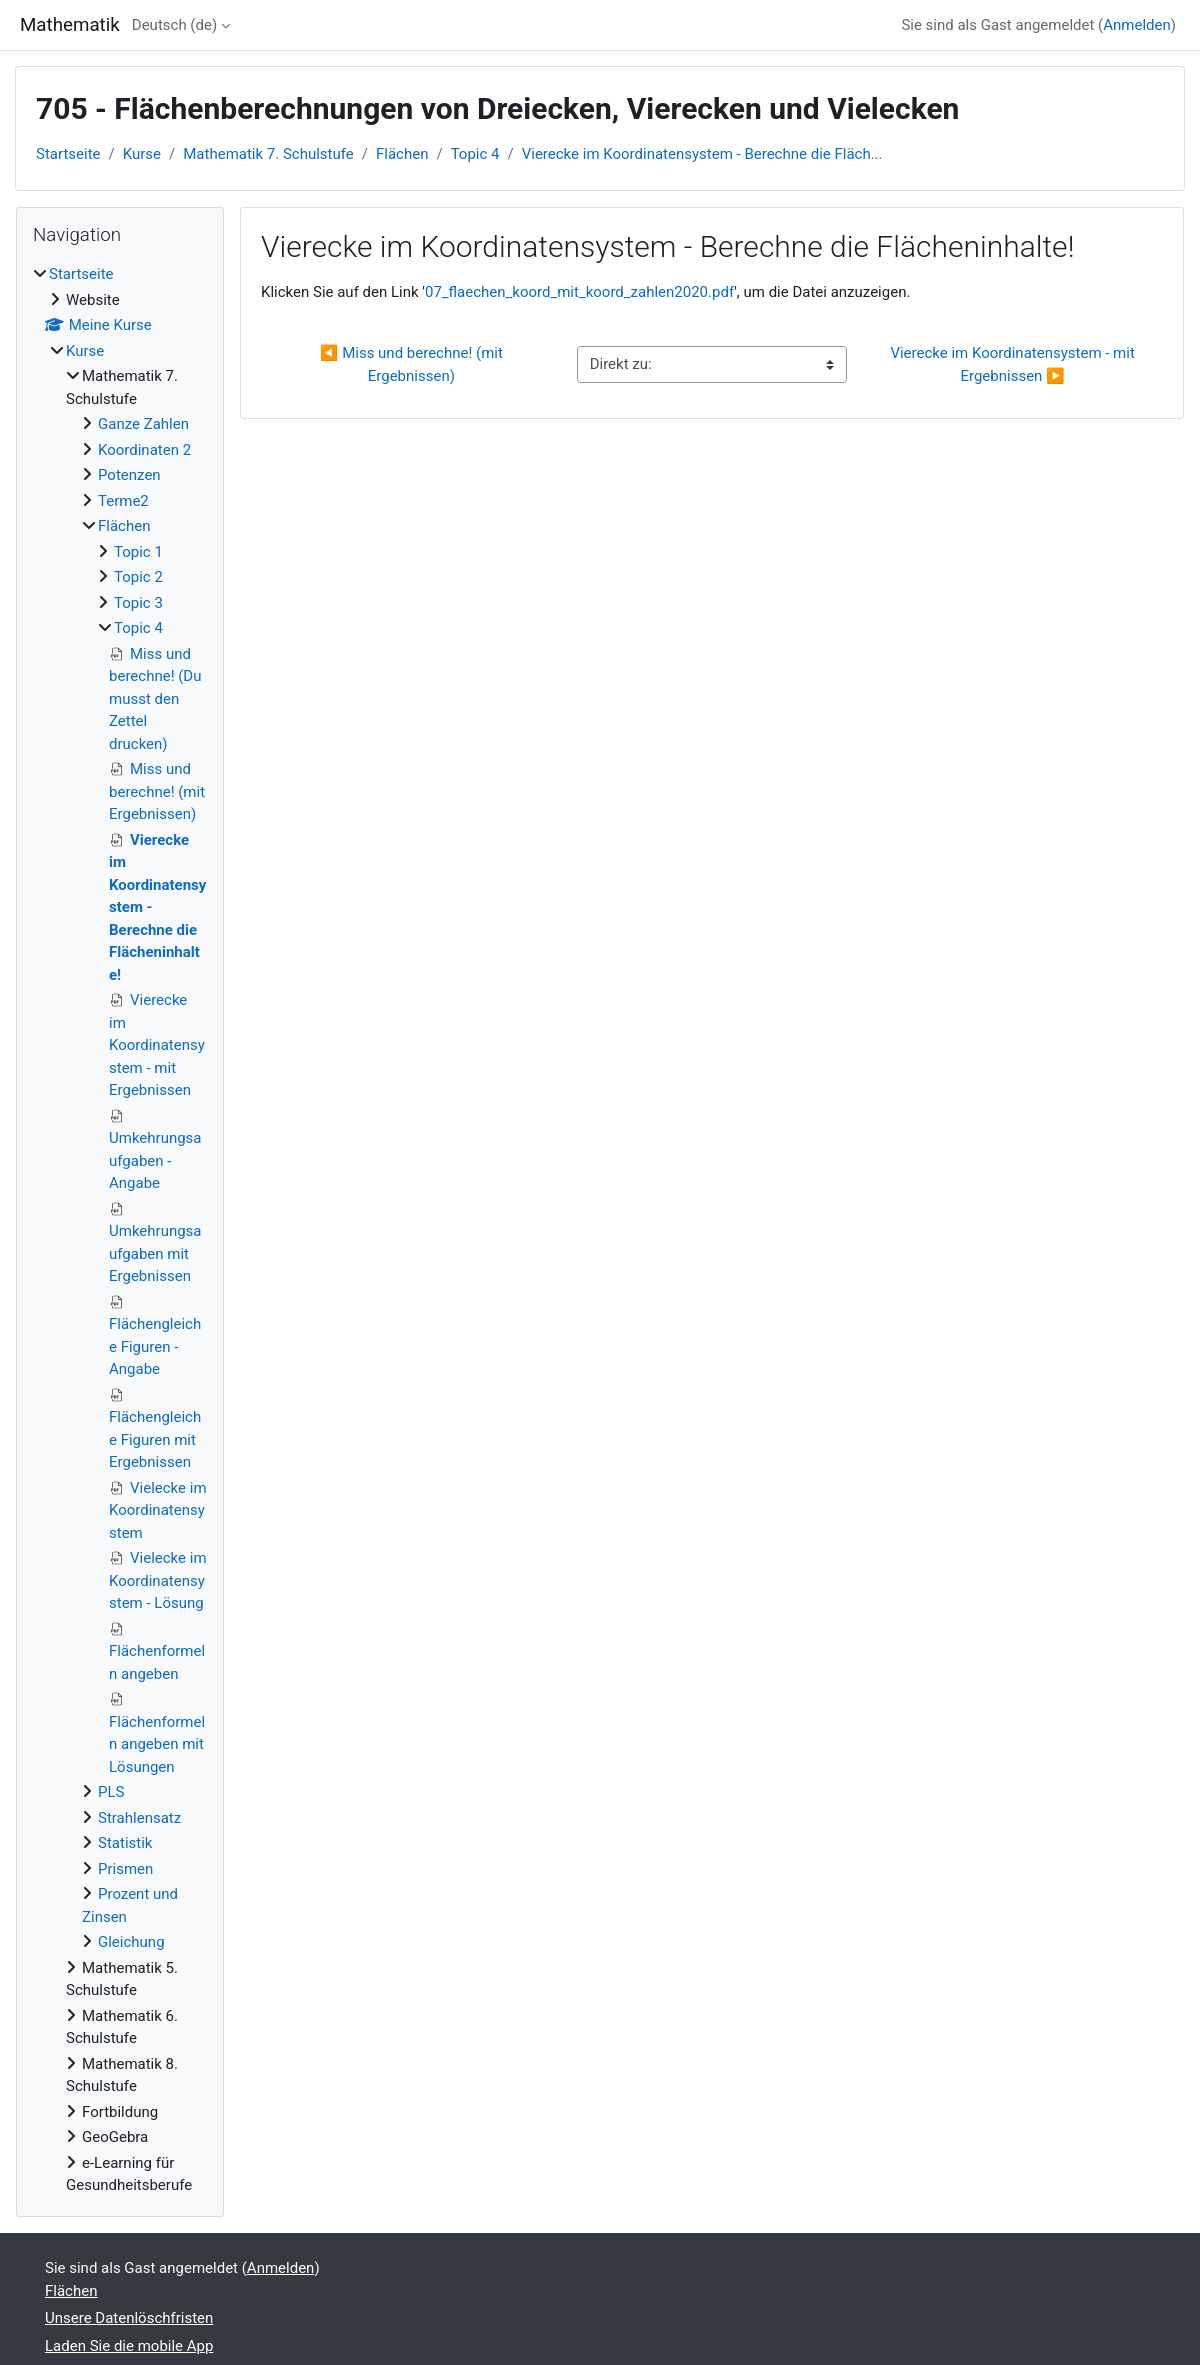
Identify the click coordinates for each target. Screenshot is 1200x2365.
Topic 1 (138, 552)
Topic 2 (138, 577)
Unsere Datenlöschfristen (129, 2318)
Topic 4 (475, 154)
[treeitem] (120, 1230)
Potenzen (129, 475)
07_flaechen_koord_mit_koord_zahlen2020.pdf (579, 292)
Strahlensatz (139, 1818)
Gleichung (131, 1942)
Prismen (125, 1869)
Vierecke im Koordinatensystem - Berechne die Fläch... (702, 154)
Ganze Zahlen (143, 424)
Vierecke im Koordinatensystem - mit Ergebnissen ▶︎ (1014, 364)
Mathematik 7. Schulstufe (268, 154)
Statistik (125, 1843)
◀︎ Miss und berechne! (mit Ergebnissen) (413, 364)
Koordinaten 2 (144, 450)
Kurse (142, 154)
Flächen (402, 154)
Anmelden (1137, 25)
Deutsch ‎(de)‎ (174, 25)
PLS (111, 1792)
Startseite (68, 154)
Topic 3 (138, 603)
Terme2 (123, 501)
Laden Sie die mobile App (129, 2346)
